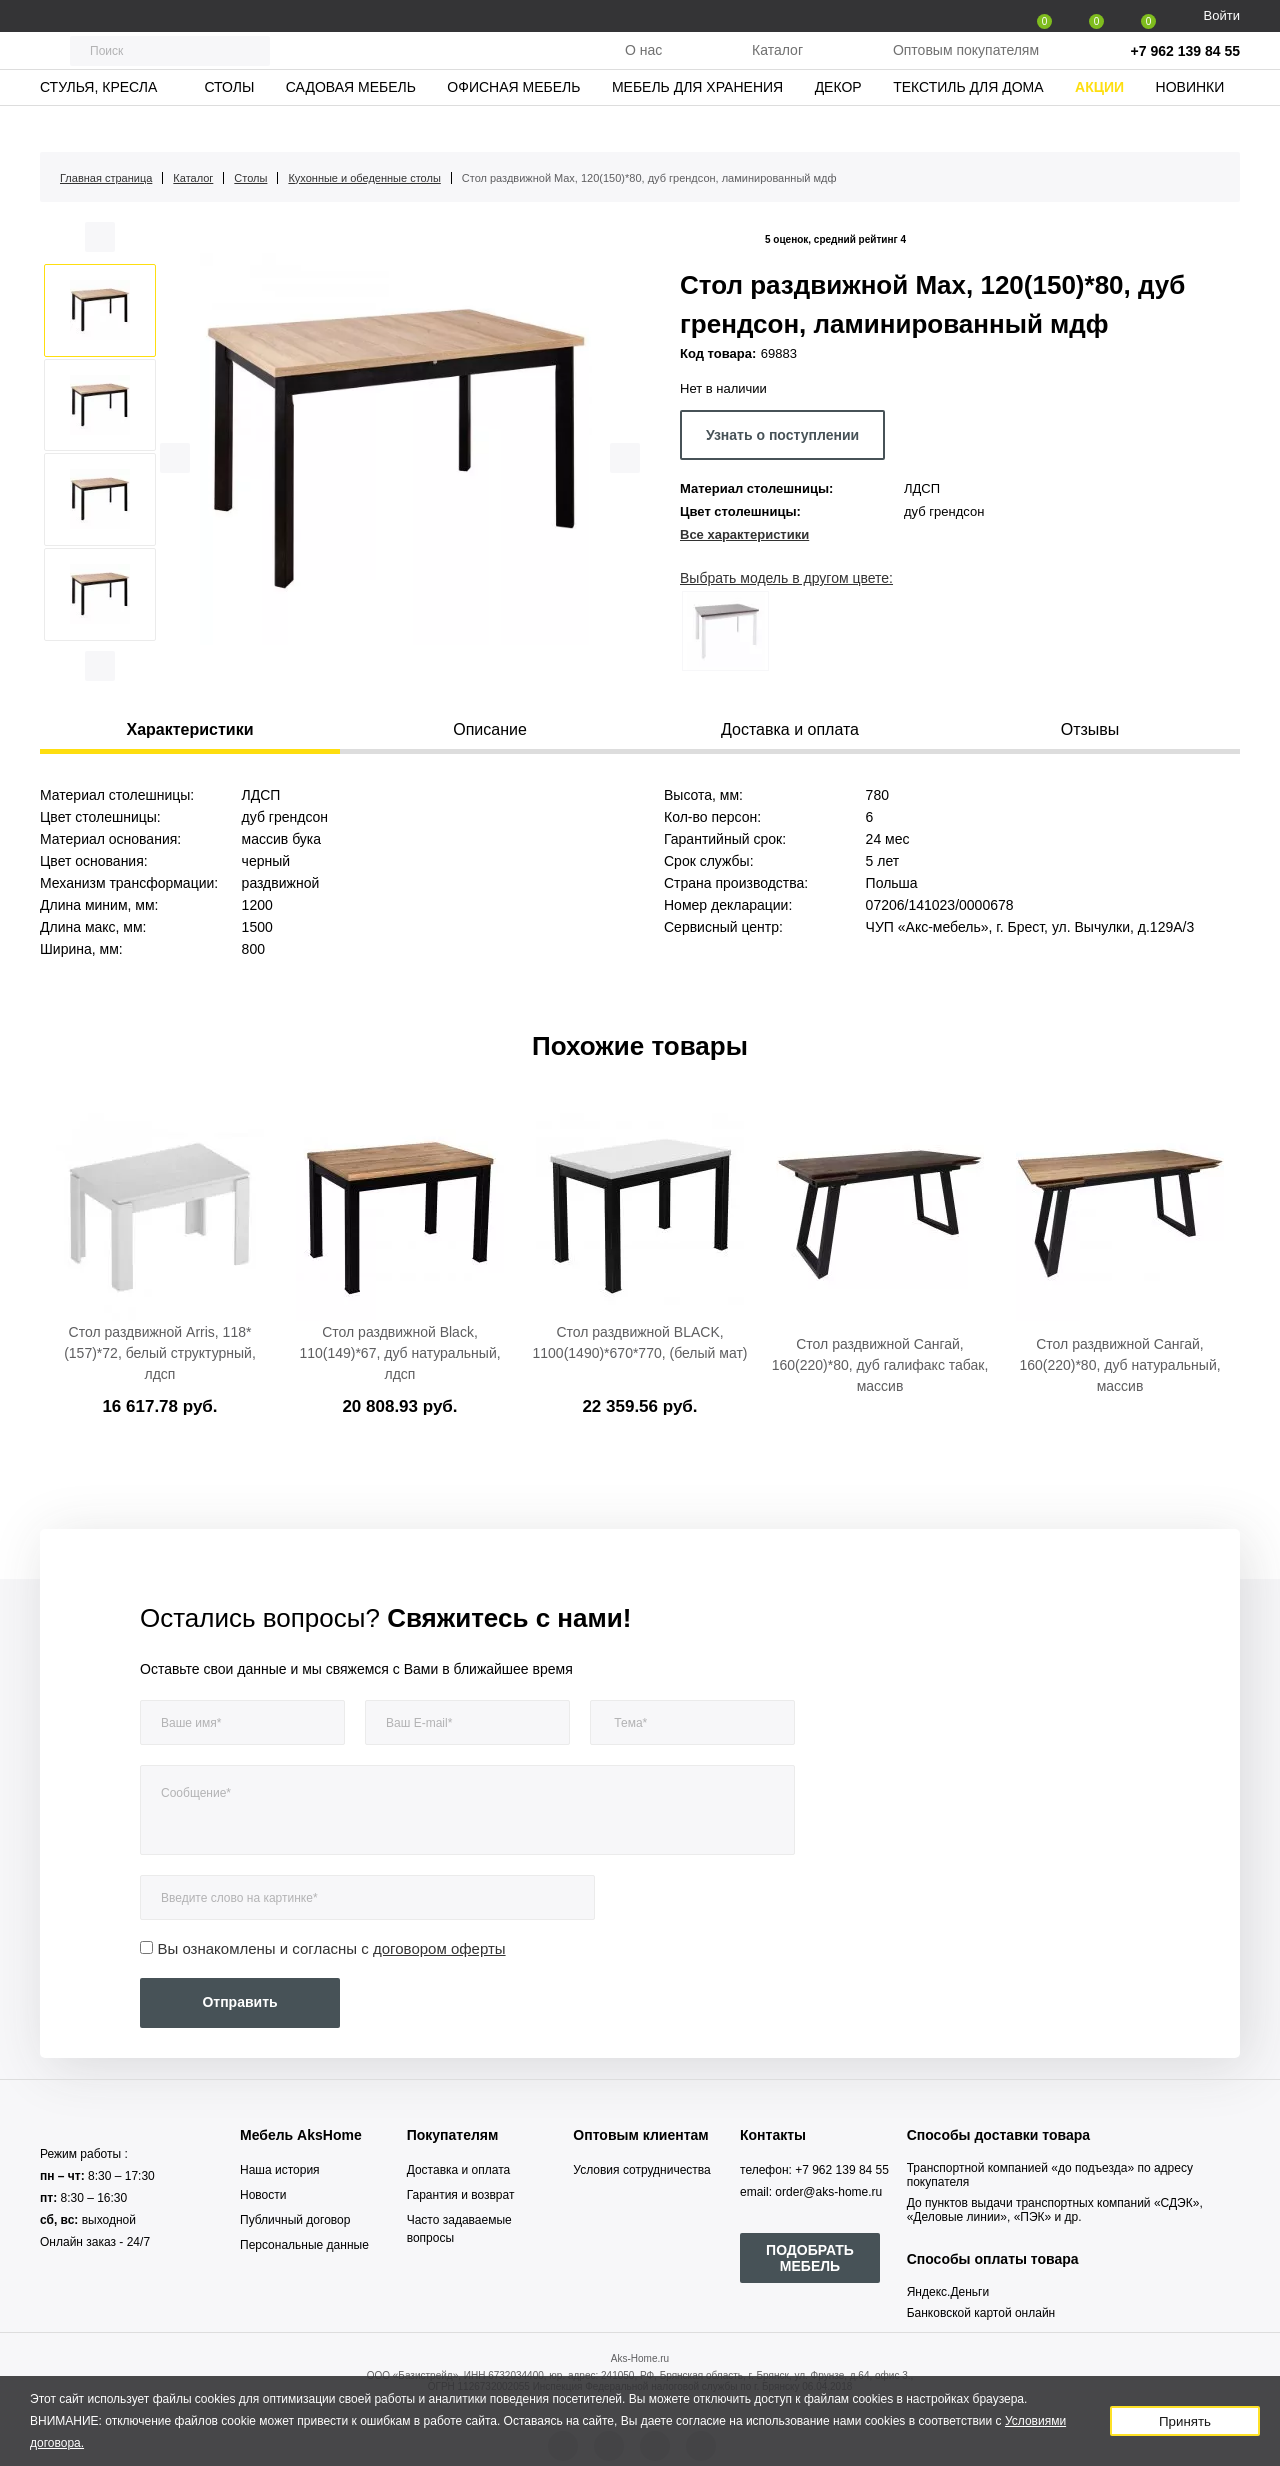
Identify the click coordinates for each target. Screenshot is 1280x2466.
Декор (838, 125)
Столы (229, 125)
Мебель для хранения (697, 125)
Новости (263, 2195)
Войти (1222, 15)
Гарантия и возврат (461, 2195)
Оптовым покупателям (966, 69)
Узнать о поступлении (782, 435)
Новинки (1190, 125)
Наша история (280, 2170)
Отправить (239, 2002)
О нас (643, 69)
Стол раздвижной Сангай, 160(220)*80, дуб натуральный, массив (1119, 1365)
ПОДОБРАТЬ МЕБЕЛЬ (810, 2258)
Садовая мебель (351, 125)
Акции (1099, 125)
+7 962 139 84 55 (1185, 70)
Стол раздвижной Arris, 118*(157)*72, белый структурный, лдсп (160, 1353)
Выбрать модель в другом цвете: (786, 578)
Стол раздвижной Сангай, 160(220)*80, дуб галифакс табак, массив (880, 1365)
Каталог (777, 69)
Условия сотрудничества (641, 2170)
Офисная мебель (513, 125)
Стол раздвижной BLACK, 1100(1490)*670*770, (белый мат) (640, 1342)
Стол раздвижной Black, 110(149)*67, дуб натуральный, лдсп (399, 1353)
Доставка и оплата (459, 2170)
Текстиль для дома (968, 125)
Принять (1185, 2421)
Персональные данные (304, 2245)
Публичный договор (295, 2220)
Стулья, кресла (98, 125)
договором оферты (439, 1948)
